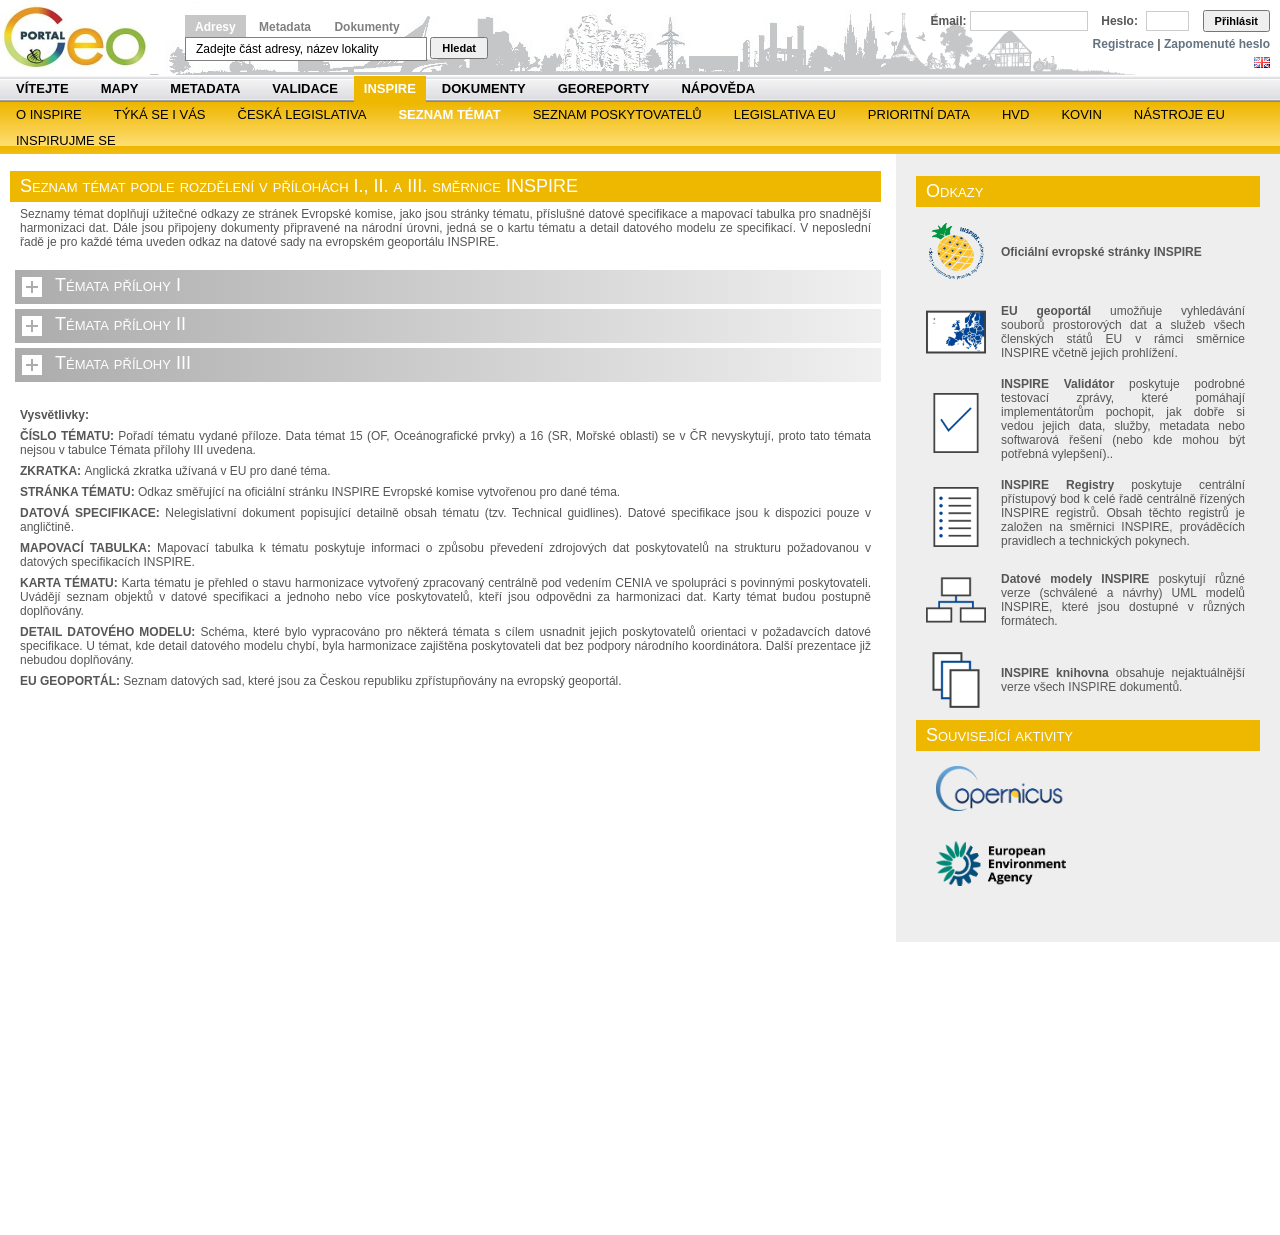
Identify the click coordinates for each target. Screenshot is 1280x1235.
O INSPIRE (49, 114)
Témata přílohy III (123, 363)
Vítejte (42, 88)
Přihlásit (1236, 21)
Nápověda (718, 88)
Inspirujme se (66, 140)
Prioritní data (919, 114)
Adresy (215, 27)
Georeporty (604, 88)
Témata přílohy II (120, 324)
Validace (304, 88)
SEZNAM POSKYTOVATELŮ (617, 114)
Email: (949, 21)
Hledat (459, 48)
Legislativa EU (785, 114)
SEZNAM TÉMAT (449, 114)
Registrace (1123, 44)
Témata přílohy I (118, 285)
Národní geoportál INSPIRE (82, 37)
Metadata (285, 27)
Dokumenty (366, 27)
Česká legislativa (302, 114)
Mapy (120, 88)
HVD (1015, 114)
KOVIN (1081, 114)
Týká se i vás (160, 114)
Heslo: (1119, 21)
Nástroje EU (1179, 114)
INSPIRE (390, 88)
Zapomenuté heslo (1217, 44)
